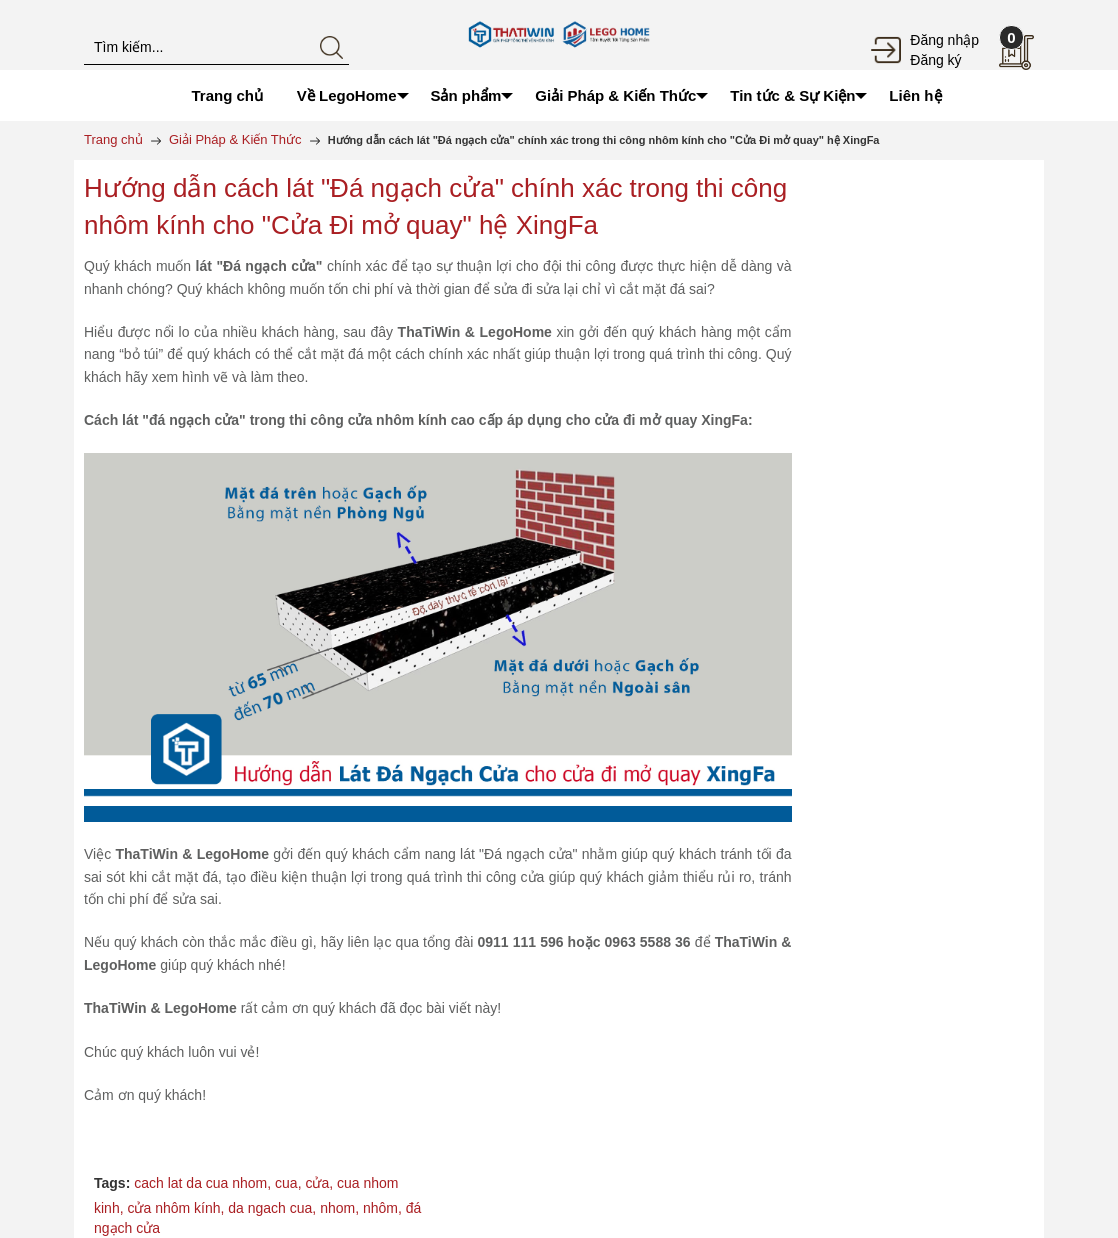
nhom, (341, 1208)
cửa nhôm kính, (177, 1208)
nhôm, (384, 1208)
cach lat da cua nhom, (204, 1183)
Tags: (112, 1183)
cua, (290, 1183)
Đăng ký (935, 60)
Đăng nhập (944, 40)
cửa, (321, 1183)
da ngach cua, (274, 1208)
